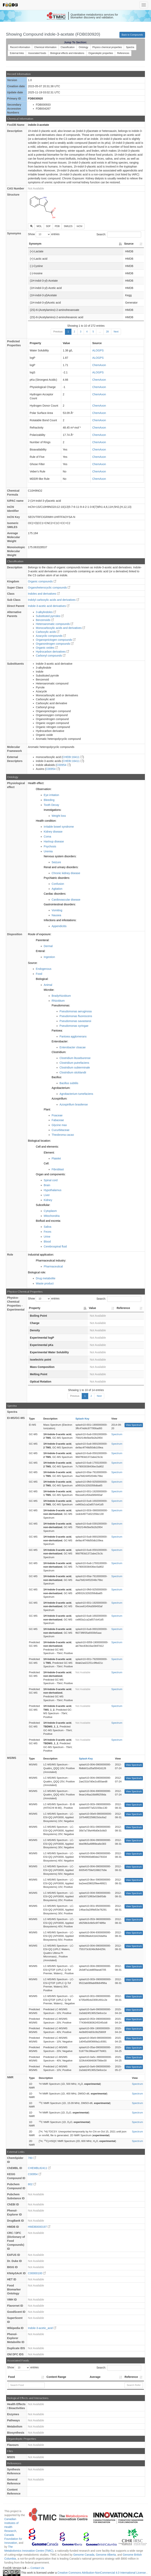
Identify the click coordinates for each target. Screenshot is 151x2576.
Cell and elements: (47, 1146)
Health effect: (36, 783)
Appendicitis (59, 926)
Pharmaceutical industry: (51, 1260)
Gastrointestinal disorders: (60, 904)
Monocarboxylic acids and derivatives (60, 627)
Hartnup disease (54, 841)
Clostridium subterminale (75, 1067)
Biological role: (37, 1272)
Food (39, 973)
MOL (39, 226)
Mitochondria (52, 1215)
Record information (20, 47)
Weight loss (59, 815)
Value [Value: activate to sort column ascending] (92, 1308)
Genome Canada (83, 2554)
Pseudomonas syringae (74, 1025)
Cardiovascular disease (66, 899)
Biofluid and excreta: (48, 1220)
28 (107, 331)
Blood (47, 1241)
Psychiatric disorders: (57, 877)
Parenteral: (42, 940)
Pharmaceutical (53, 1266)
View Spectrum (134, 1425)
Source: (33, 962)
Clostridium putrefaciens (74, 1062)
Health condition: (46, 820)
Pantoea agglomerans (73, 1036)
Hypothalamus (53, 1190)
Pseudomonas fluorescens (76, 1016)
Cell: (46, 1163)
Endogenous (44, 968)
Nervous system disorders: (60, 856)
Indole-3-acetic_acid (42, 2328)
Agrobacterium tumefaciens (76, 1093)
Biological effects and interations (67, 53)
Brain (47, 1185)
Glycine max (59, 1125)
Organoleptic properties (100, 53)
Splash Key (82, 1418)
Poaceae (57, 1115)
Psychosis (50, 846)
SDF (48, 226)
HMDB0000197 (39, 2226)
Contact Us (37, 2567)
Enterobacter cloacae (73, 1047)
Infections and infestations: (60, 920)
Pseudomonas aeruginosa (76, 1011)
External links (17, 53)
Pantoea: (57, 1030)
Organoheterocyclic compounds (49, 587)
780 (32, 2158)
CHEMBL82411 (39, 2168)
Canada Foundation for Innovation (13, 2538)
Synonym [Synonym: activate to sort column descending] (35, 243)
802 (32, 2184)
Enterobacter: (60, 1041)
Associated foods (37, 53)
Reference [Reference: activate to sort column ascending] (123, 1308)
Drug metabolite (45, 1278)
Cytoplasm (50, 1210)
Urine (47, 1236)
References (123, 53)
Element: (49, 1152)
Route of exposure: (39, 934)
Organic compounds (42, 581)
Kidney (48, 1200)
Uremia (48, 851)
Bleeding (49, 800)
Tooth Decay (51, 804)
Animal (48, 984)
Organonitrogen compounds (55, 643)
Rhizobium (58, 1000)
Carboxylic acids (48, 631)
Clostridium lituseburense (75, 1058)
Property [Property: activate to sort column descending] (34, 1308)
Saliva (47, 1226)
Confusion (58, 883)
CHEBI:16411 (73, 757)
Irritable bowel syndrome (59, 826)
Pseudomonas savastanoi (75, 1021)
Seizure (56, 862)
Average (95, 2376)
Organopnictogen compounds (56, 639)
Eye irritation (51, 795)
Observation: (44, 789)
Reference (131, 2376)
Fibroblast (58, 1169)
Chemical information (45, 47)
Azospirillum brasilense (74, 1104)
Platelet (56, 1158)
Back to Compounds (132, 34)
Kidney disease (53, 831)
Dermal (48, 946)
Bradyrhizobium (61, 995)
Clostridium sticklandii (73, 1072)
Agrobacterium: (61, 1087)
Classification (68, 47)
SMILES (68, 226)
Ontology (83, 47)
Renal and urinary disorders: (61, 867)
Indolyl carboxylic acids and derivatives (53, 599)
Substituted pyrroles (50, 616)
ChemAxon (99, 365)
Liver (47, 1195)
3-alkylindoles (46, 612)
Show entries (44, 234)
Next (116, 331)
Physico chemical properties (107, 47)
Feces (47, 1231)
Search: (119, 235)
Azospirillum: (59, 1098)
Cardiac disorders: (55, 893)
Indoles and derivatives (44, 593)
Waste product (45, 1283)
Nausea (56, 915)
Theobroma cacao (63, 1134)
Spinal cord (51, 1180)
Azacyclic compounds (51, 635)
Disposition (14, 934)
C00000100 (37, 2273)
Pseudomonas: (61, 1005)
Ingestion (49, 957)
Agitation (57, 888)
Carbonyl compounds (51, 655)
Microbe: (49, 989)
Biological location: (39, 1140)
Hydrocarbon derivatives (52, 651)
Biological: (42, 978)
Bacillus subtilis (69, 1083)
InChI (79, 226)
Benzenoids (45, 620)
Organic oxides (47, 647)
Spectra (130, 47)
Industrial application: (41, 1254)
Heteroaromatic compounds (54, 624)
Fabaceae (58, 1120)
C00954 (63, 765)
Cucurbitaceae (60, 1130)
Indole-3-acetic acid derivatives (48, 606)
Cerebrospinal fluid (55, 1246)
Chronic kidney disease (66, 873)
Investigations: (53, 809)
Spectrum (116, 1434)
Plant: (47, 1109)
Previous (58, 331)
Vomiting (57, 910)
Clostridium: (59, 1052)
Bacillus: (57, 1077)
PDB (57, 226)
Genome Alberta (106, 2554)
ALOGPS (98, 350)
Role (10, 1254)
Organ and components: (51, 1174)
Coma (47, 836)
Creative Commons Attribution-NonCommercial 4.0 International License (101, 2572)
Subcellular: (43, 1205)
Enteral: (40, 951)
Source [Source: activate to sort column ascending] (128, 243)
